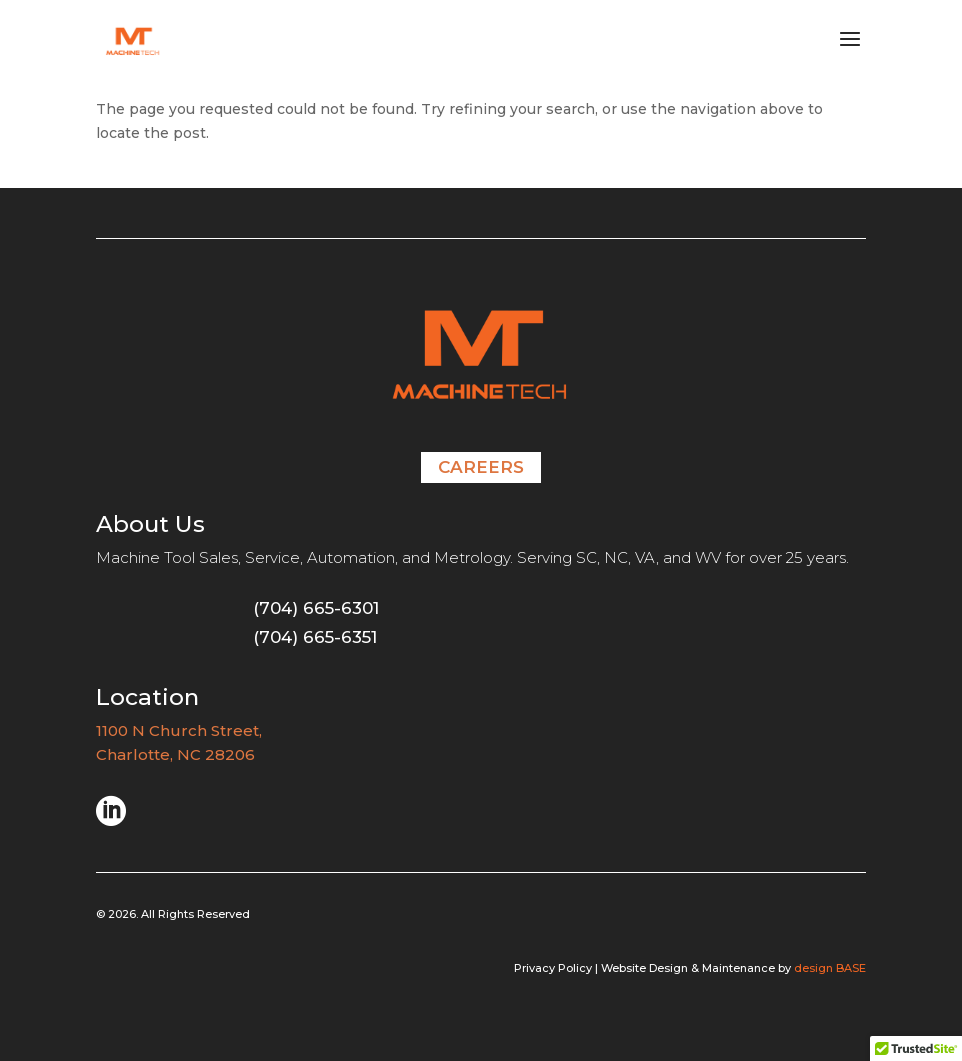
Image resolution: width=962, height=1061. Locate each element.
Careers (481, 467)
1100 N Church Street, (181, 730)
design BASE (830, 968)
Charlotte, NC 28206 (175, 754)
